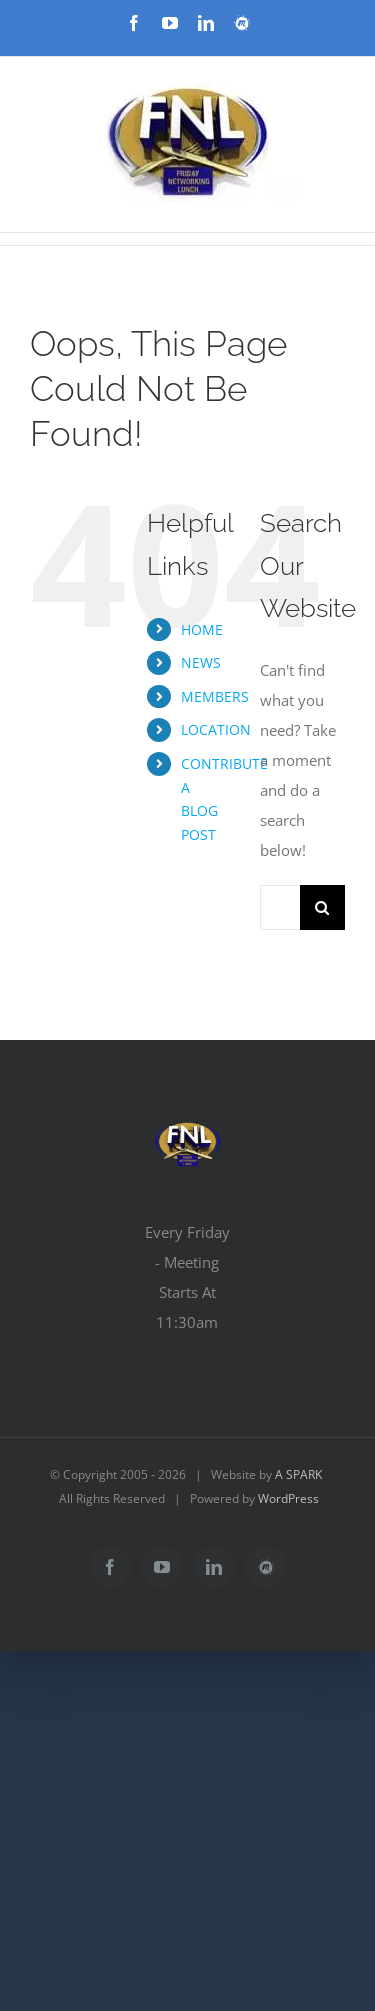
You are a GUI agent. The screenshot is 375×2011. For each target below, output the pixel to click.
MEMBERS (215, 696)
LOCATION (216, 729)
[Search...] (280, 907)
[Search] (322, 907)
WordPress (288, 1498)
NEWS (201, 662)
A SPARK (298, 1474)
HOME (202, 629)
